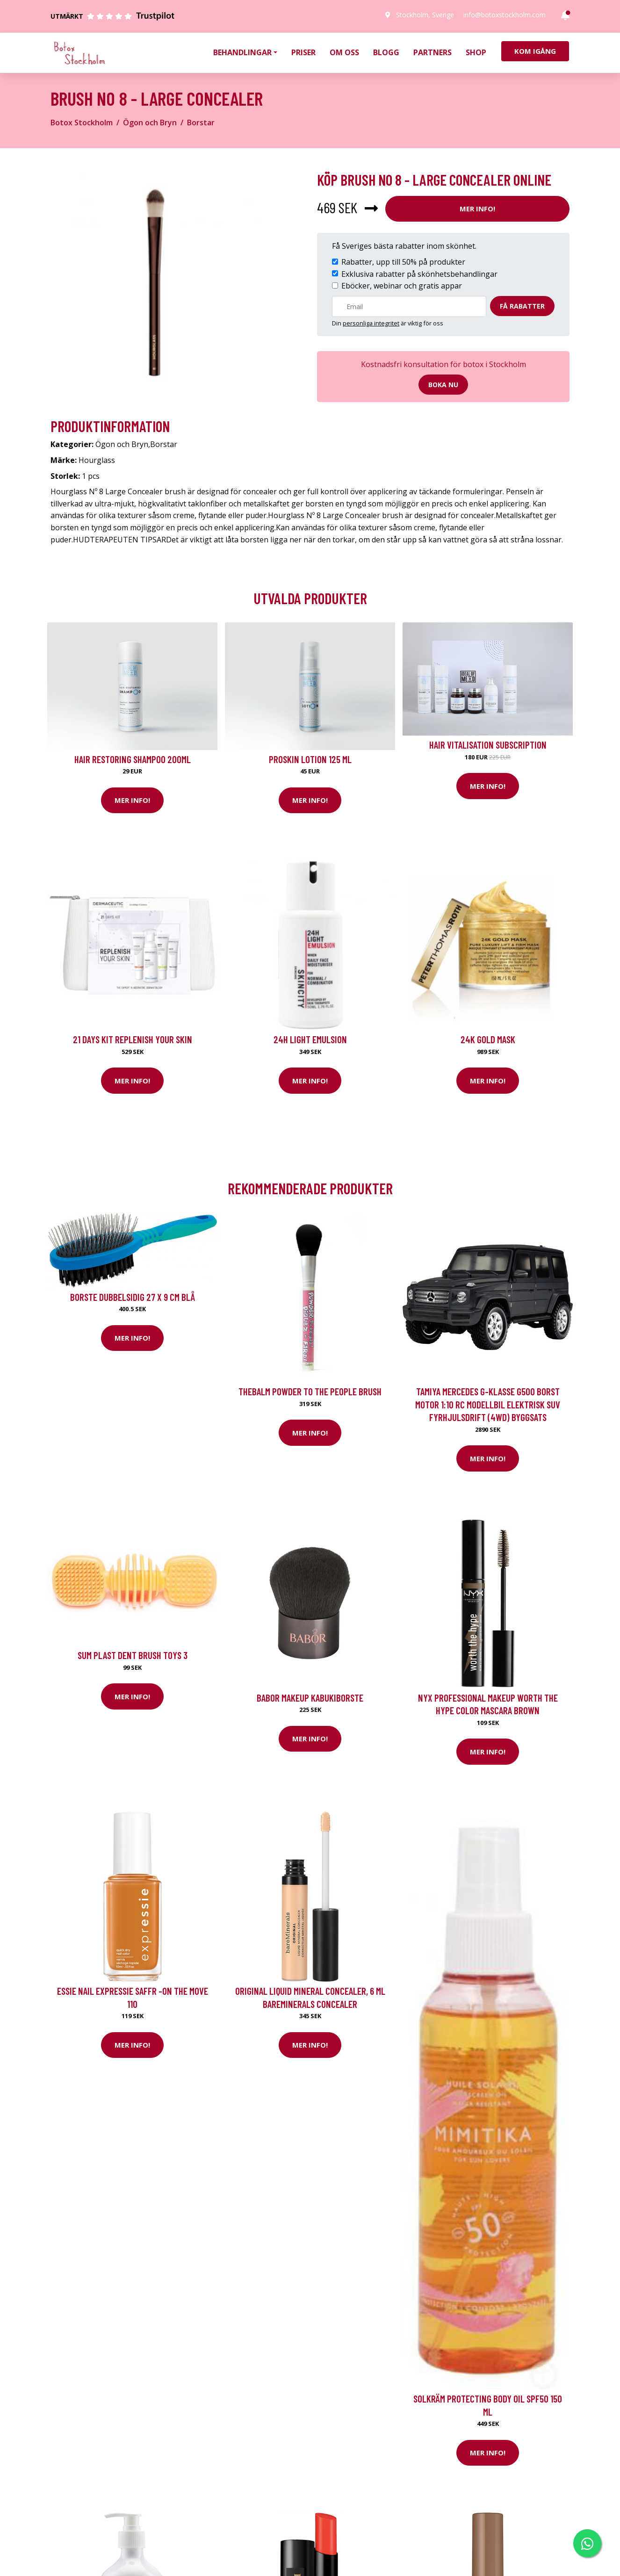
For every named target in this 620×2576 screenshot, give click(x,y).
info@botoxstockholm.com (504, 14)
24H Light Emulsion (310, 1039)
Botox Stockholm (81, 122)
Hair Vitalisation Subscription (488, 744)
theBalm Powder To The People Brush (310, 1391)
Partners (432, 52)
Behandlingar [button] (242, 52)
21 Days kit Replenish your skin (132, 1039)
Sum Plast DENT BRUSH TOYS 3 (132, 1655)
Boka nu (443, 384)
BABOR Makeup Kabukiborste (310, 1697)
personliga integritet (371, 323)
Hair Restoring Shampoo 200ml (132, 759)
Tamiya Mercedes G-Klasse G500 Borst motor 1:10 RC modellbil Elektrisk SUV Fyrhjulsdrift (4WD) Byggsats (487, 1404)
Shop (476, 52)
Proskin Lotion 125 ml (310, 759)
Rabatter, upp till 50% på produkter (403, 262)
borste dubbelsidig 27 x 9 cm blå (132, 1297)
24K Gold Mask (488, 1039)
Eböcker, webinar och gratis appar (401, 286)
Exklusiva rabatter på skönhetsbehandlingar (419, 274)
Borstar (201, 122)
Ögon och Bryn (150, 122)
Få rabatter (522, 306)
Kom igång (535, 51)
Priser (303, 52)
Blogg (386, 52)
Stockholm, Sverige (425, 14)
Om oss (344, 52)
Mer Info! (477, 208)
